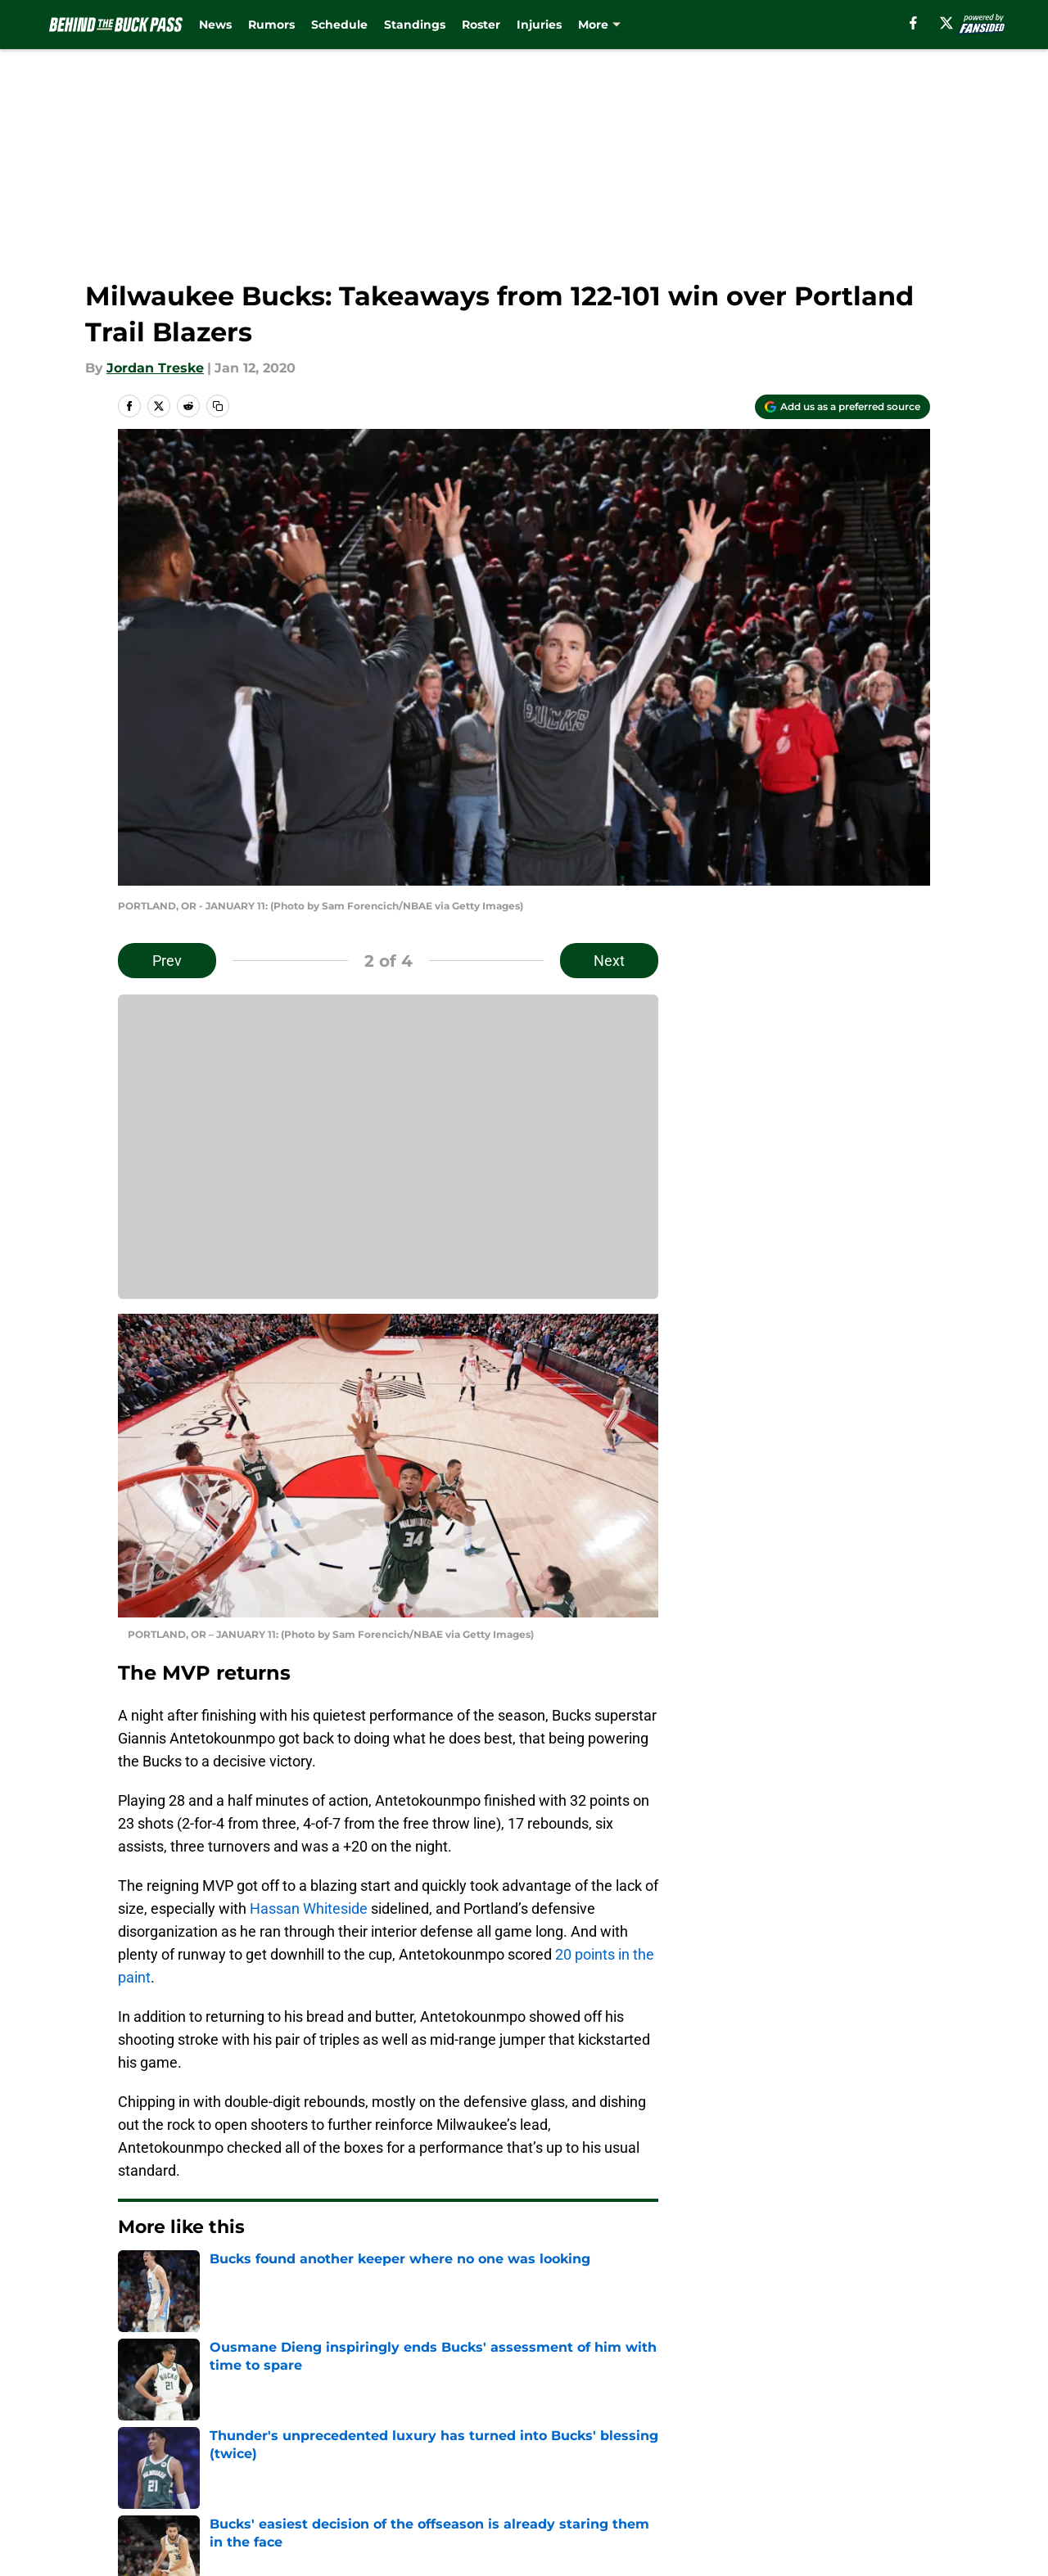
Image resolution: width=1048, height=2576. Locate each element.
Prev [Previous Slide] (167, 960)
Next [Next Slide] (609, 960)
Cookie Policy (708, 2456)
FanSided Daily (873, 2426)
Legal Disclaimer (879, 2456)
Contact (515, 2426)
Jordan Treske (155, 368)
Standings (414, 24)
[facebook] (913, 22)
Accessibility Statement (192, 2487)
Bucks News (207, 2311)
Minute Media (106, 2530)
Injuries (539, 24)
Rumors (271, 24)
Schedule (339, 24)
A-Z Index (366, 2487)
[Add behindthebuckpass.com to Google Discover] (842, 407)
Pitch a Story (156, 2456)
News (215, 24)
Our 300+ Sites (712, 2426)
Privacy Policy (379, 2456)
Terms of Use (533, 2456)
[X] (946, 22)
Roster (481, 24)
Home (136, 2311)
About (135, 2426)
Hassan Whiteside (309, 1908)
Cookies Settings (544, 2487)
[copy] (217, 406)
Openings (365, 2426)
